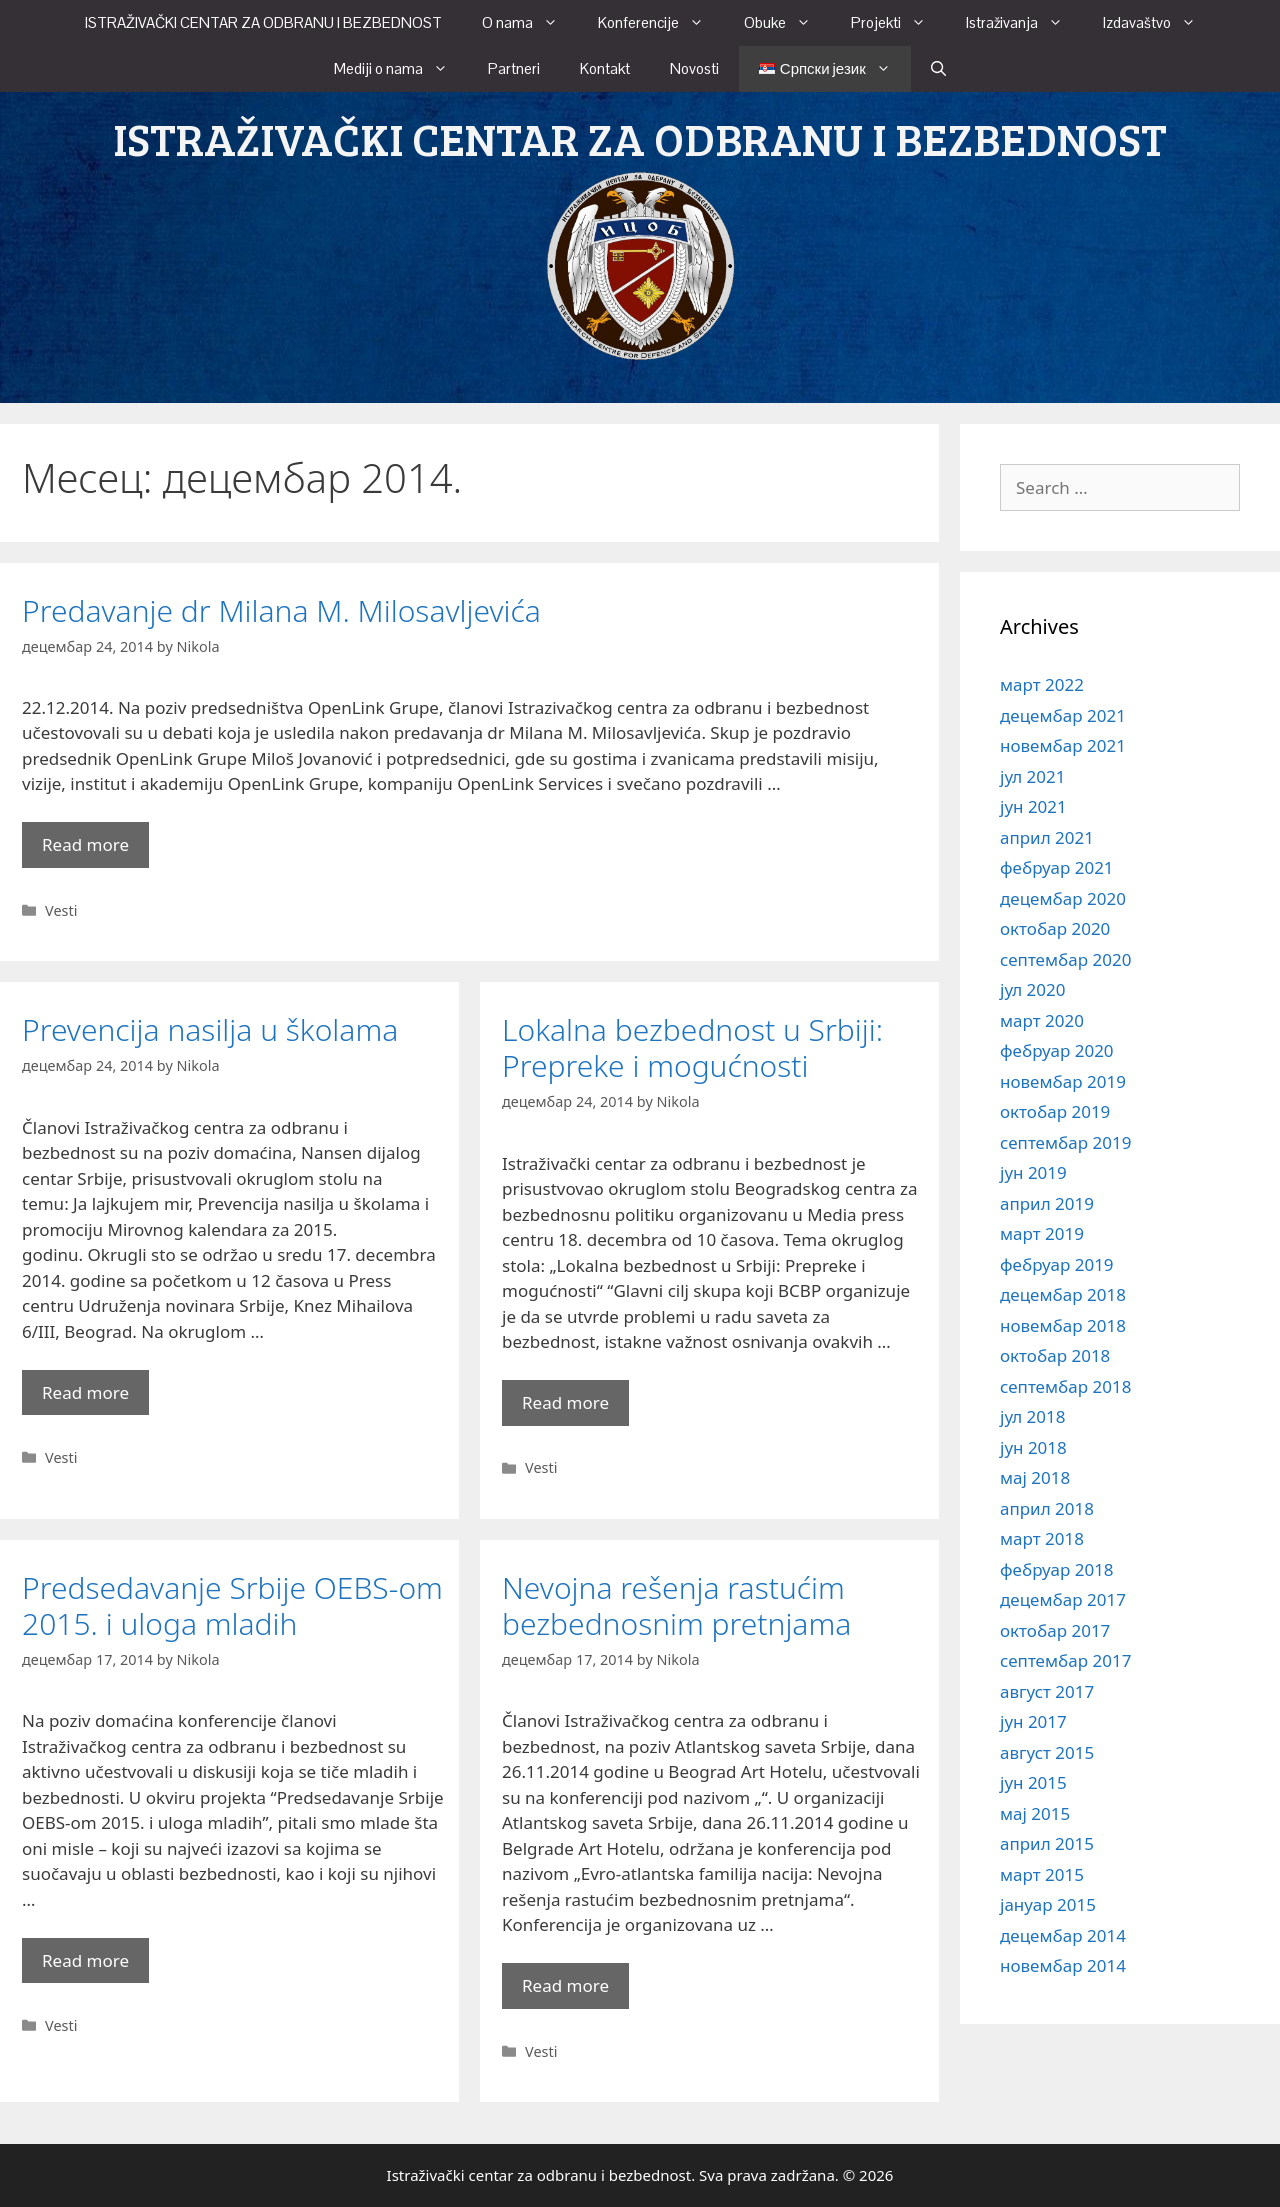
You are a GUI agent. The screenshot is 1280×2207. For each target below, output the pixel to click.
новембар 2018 (1063, 1325)
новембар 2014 (1063, 1965)
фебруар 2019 (1057, 1264)
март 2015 (1042, 1874)
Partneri (514, 68)
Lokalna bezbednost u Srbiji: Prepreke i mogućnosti (692, 1047)
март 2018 (1042, 1538)
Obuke (787, 23)
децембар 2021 (1063, 715)
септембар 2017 (1065, 1660)
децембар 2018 (1063, 1294)
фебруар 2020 (1057, 1050)
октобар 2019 (1055, 1111)
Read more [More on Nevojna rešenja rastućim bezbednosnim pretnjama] (565, 1985)
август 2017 (1047, 1691)
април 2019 (1047, 1203)
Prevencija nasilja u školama (210, 1029)
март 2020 (1042, 1020)
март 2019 (1042, 1233)
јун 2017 (1033, 1721)
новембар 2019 (1063, 1081)
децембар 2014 (1063, 1935)
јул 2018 (1032, 1416)
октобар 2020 (1055, 928)
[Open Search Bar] (938, 69)
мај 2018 (1035, 1477)
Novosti (694, 68)
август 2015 (1047, 1752)
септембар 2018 (1065, 1386)
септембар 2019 (1065, 1142)
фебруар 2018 (1057, 1569)
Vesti (61, 910)
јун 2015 (1033, 1782)
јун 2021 (1033, 806)
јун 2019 (1033, 1172)
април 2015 (1047, 1843)
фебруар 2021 (1057, 867)
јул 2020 (1032, 989)
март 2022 (1042, 684)
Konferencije (661, 23)
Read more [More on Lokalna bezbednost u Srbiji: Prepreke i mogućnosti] (565, 1402)
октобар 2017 (1055, 1630)
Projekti (898, 23)
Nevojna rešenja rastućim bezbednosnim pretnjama (676, 1605)
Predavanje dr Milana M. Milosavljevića (281, 610)
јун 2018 (1033, 1447)
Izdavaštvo (1159, 23)
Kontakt (605, 68)
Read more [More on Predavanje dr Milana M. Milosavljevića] (85, 844)
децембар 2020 (1063, 898)
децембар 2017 (1063, 1599)
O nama (530, 23)
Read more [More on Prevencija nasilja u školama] (85, 1392)
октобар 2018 (1055, 1355)
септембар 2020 (1065, 959)
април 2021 (1047, 837)
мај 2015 (1035, 1813)
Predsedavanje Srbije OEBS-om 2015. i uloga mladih (232, 1605)
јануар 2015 (1048, 1904)
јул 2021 (1032, 776)
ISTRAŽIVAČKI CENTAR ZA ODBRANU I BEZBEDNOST (263, 22)
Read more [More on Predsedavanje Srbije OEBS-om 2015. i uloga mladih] (85, 1960)
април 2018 (1047, 1508)
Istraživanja (1024, 23)
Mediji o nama (401, 69)
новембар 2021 (1063, 745)
